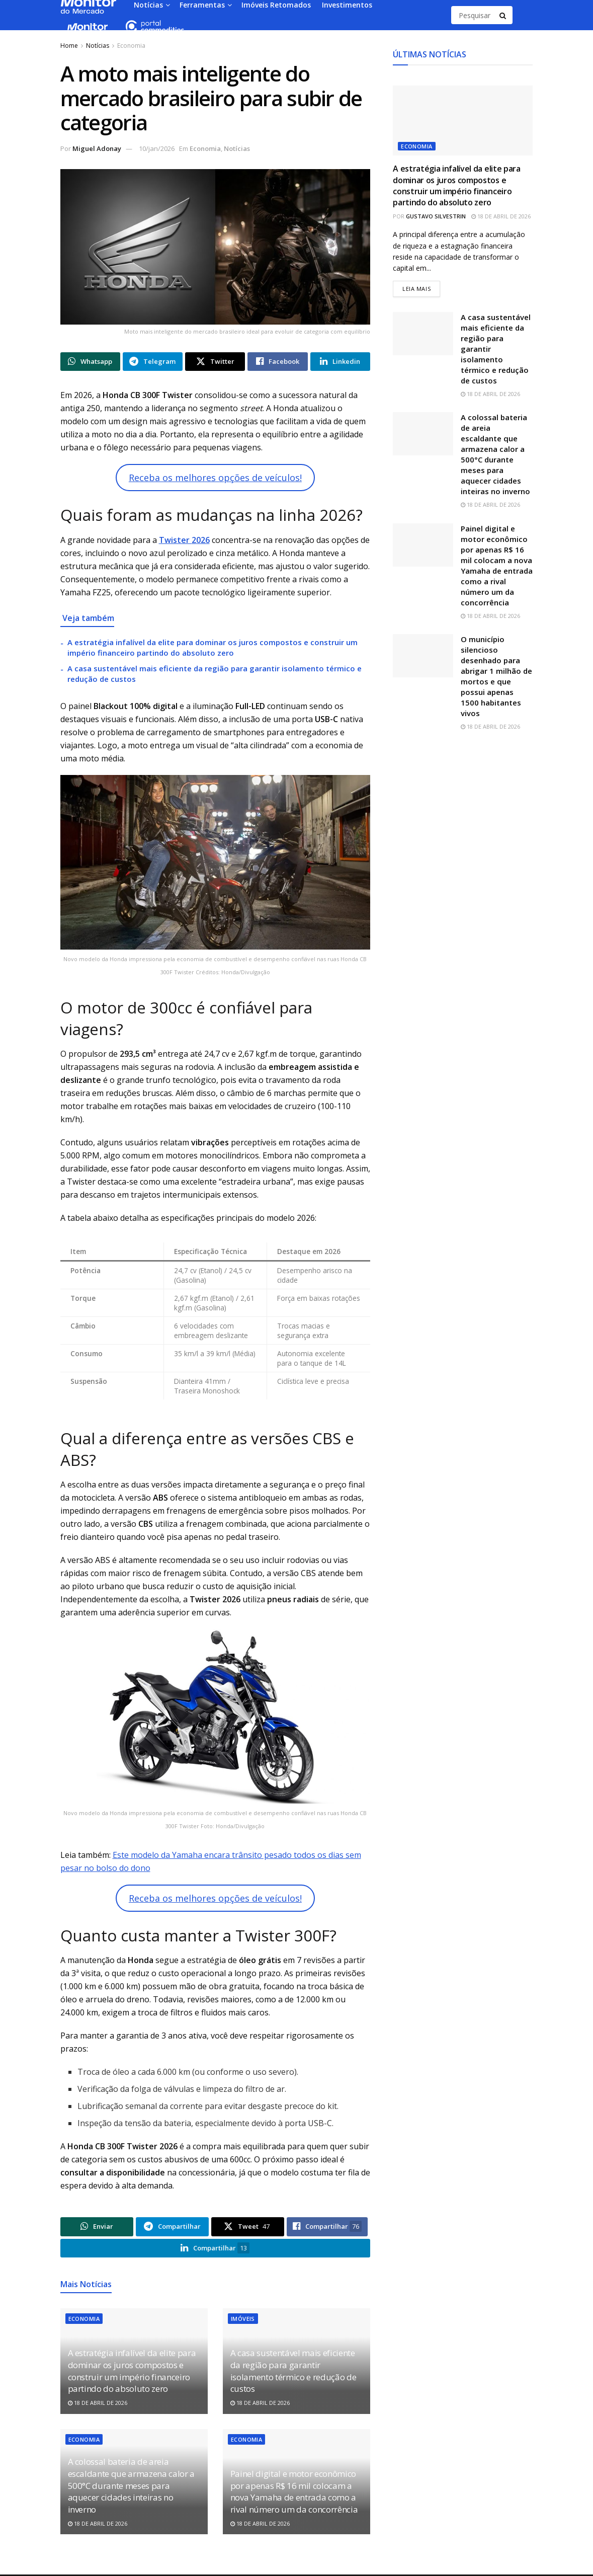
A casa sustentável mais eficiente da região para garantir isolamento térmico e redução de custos (293, 2371)
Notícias (97, 45)
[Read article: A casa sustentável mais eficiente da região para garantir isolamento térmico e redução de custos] (423, 334)
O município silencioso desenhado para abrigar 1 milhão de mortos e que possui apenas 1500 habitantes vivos (496, 677)
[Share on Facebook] (277, 361)
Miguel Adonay (96, 148)
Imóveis (243, 2319)
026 (203, 540)
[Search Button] (503, 15)
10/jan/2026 (157, 148)
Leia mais (421, 287)
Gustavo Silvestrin (436, 216)
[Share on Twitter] (215, 361)
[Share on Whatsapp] (90, 361)
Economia (131, 45)
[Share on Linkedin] (340, 361)
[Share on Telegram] (153, 361)
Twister (175, 540)
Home (69, 45)
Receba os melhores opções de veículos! (215, 478)
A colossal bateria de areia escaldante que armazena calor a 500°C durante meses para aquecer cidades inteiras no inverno (131, 2486)
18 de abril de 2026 (97, 2403)
